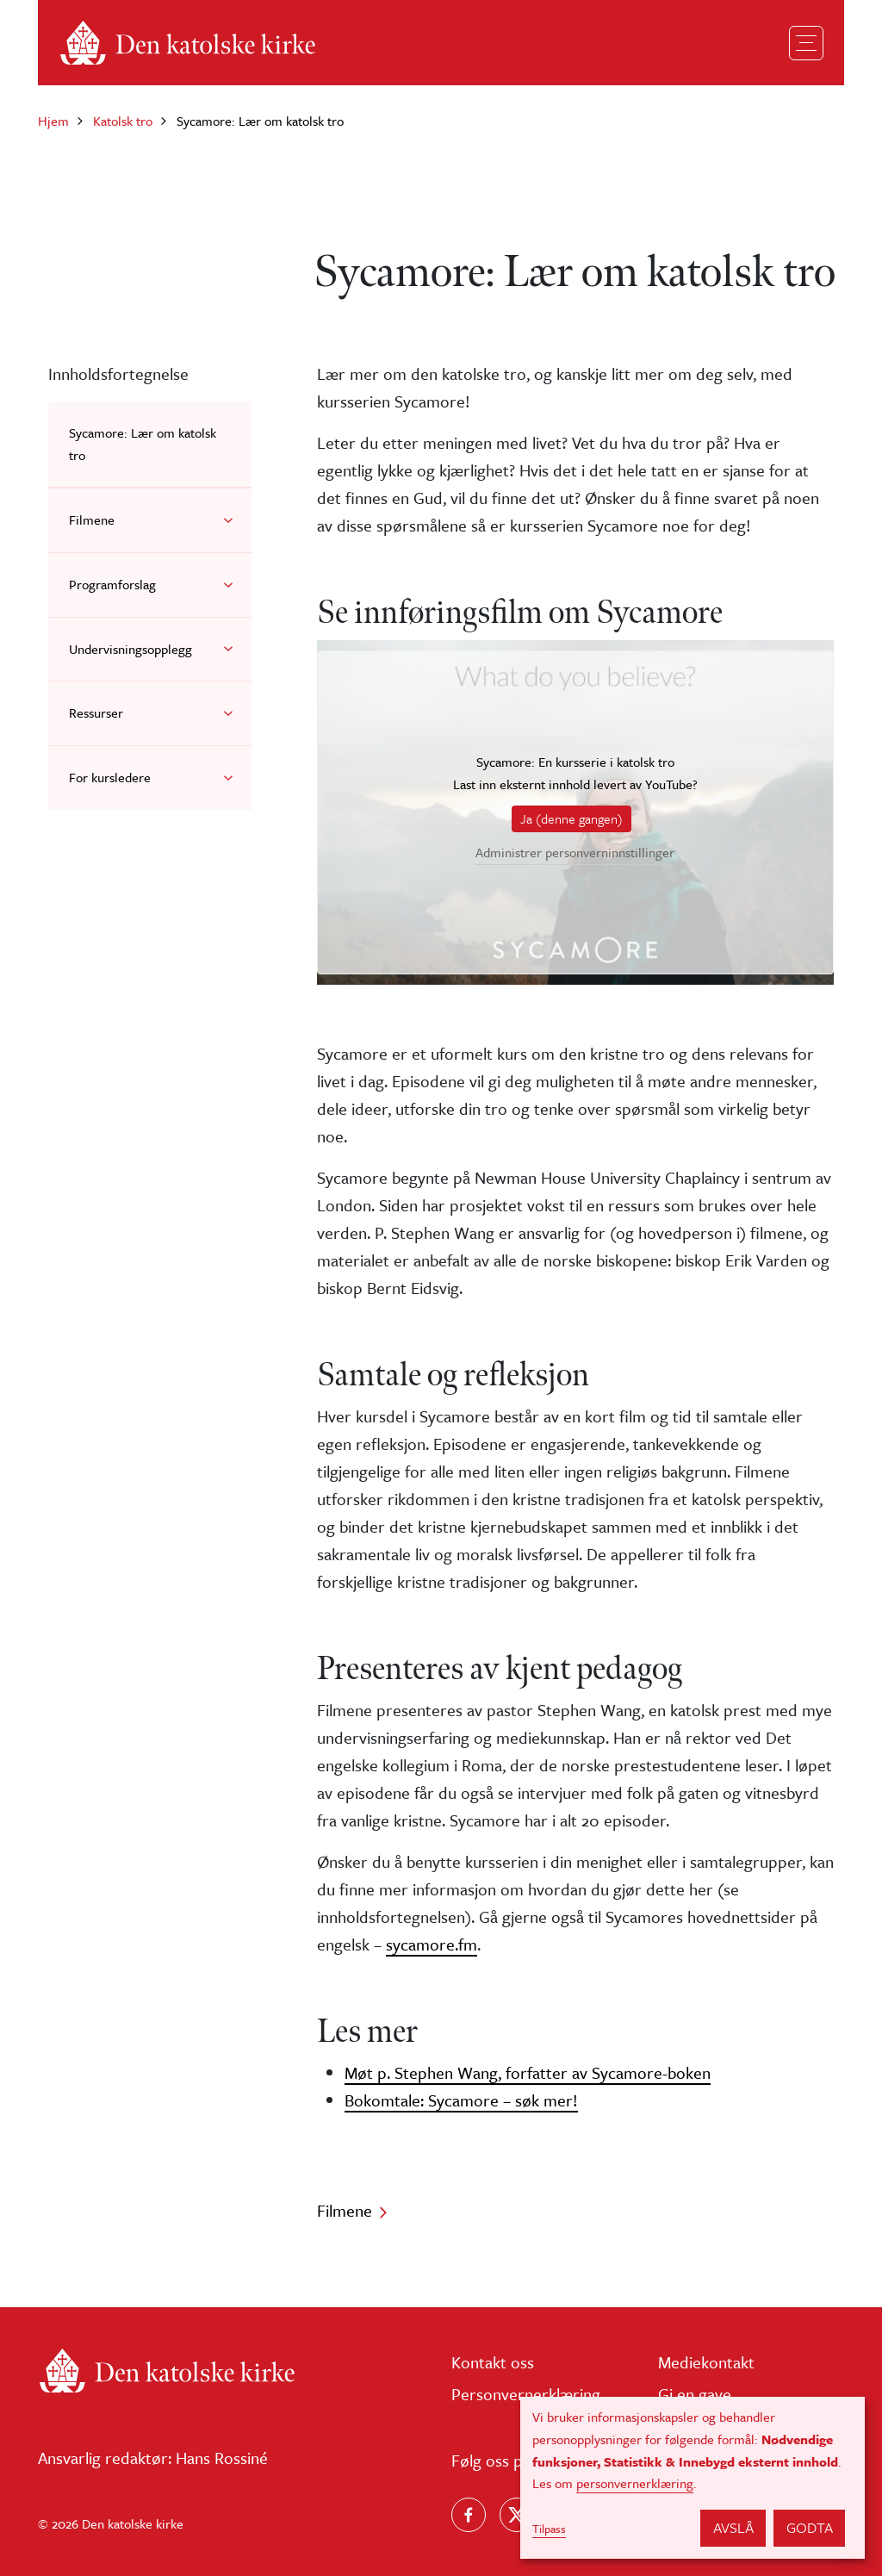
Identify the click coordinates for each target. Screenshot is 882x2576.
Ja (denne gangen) (571, 818)
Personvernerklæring (525, 2393)
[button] (228, 520)
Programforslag (112, 584)
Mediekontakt (706, 2362)
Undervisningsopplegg (130, 648)
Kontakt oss (492, 2362)
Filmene (92, 519)
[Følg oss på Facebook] (468, 2515)
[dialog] (692, 2478)
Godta (809, 2527)
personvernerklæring (634, 2482)
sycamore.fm (431, 1944)
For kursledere (110, 777)
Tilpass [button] (549, 2528)
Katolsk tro (122, 120)
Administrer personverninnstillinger (574, 853)
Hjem (53, 120)
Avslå (733, 2527)
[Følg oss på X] (517, 2515)
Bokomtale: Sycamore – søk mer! (461, 2100)
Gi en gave (694, 2393)
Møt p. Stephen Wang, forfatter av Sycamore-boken (528, 2072)
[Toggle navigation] (806, 43)
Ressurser (96, 712)
